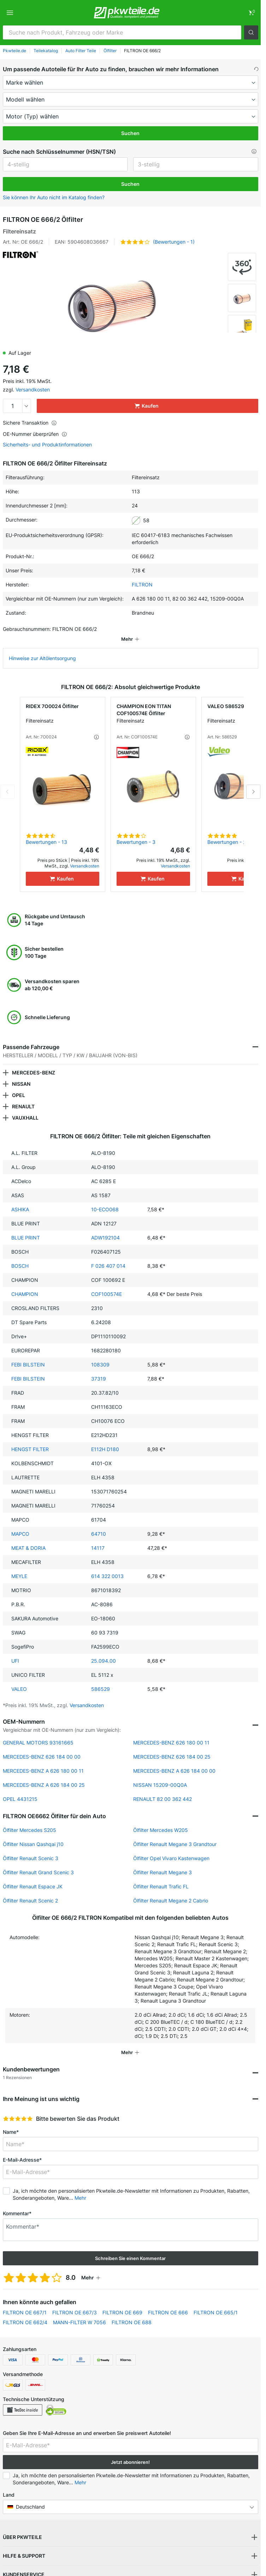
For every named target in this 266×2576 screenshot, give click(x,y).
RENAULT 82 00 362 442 (162, 1789)
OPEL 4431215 (20, 1789)
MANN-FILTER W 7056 (79, 2312)
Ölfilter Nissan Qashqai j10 (33, 1834)
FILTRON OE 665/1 (216, 2303)
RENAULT (23, 1097)
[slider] (18, 2109)
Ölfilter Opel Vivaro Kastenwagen (171, 1848)
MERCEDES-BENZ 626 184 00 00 (42, 1747)
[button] (251, 32)
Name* (11, 2122)
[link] (251, 13)
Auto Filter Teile (80, 50)
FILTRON (142, 584)
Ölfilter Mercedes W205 (160, 1820)
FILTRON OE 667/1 (25, 2303)
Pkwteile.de (14, 50)
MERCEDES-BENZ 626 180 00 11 (171, 1733)
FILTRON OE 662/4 (25, 2312)
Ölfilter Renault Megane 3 (162, 1862)
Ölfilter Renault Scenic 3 (30, 1848)
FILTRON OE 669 (122, 2303)
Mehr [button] (80, 2188)
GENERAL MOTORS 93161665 (38, 1733)
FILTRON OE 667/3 (74, 2303)
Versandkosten (33, 389)
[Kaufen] (62, 869)
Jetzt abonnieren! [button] (130, 2452)
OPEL (18, 1085)
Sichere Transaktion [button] (30, 423)
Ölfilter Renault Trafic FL (161, 1877)
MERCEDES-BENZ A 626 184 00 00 (174, 1761)
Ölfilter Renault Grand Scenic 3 (38, 1862)
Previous (7, 782)
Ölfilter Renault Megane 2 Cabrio (170, 1891)
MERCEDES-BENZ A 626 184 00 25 (44, 1775)
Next (253, 782)
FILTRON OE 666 (168, 2303)
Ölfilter (110, 50)
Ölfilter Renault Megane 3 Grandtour (175, 1834)
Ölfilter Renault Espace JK (33, 1877)
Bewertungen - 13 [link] (46, 832)
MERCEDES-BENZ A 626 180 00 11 (43, 1761)
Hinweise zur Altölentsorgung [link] (42, 648)
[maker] (130, 82)
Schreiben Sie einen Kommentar (130, 2248)
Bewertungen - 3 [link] (136, 832)
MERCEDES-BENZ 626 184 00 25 (172, 1747)
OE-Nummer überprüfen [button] (35, 434)
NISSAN (21, 1074)
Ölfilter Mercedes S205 (29, 1820)
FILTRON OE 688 (132, 2312)
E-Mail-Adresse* (22, 2150)
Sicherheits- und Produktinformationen (47, 444)
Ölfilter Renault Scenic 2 (30, 1891)
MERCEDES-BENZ (33, 1063)
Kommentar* (17, 2203)
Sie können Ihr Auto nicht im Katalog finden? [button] (54, 197)
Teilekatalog (46, 50)
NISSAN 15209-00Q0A (160, 1775)
